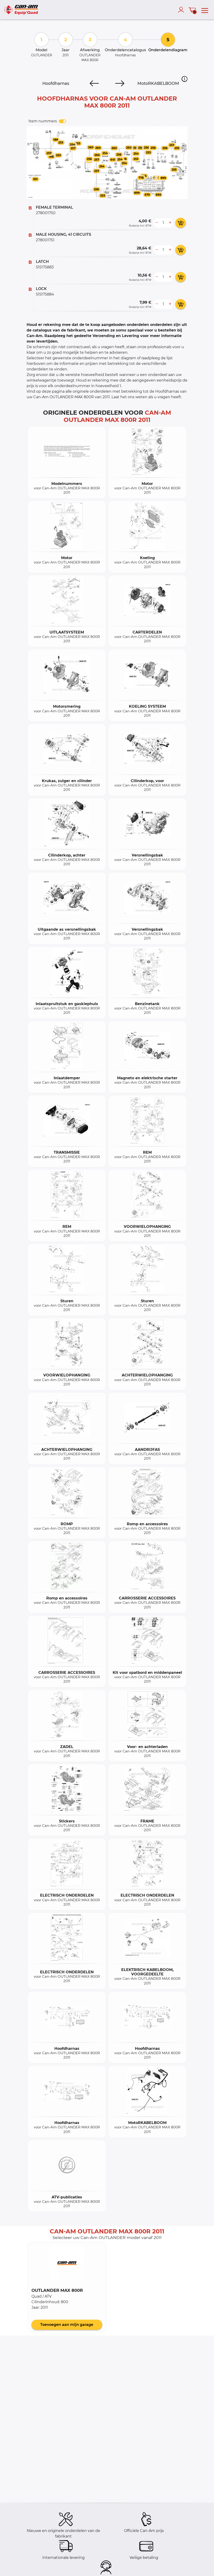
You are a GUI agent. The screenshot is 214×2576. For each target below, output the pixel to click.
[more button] (170, 223)
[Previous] (94, 83)
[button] (184, 79)
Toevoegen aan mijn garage (66, 2324)
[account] (182, 9)
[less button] (156, 223)
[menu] (204, 9)
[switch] (62, 121)
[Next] (120, 83)
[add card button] (180, 223)
